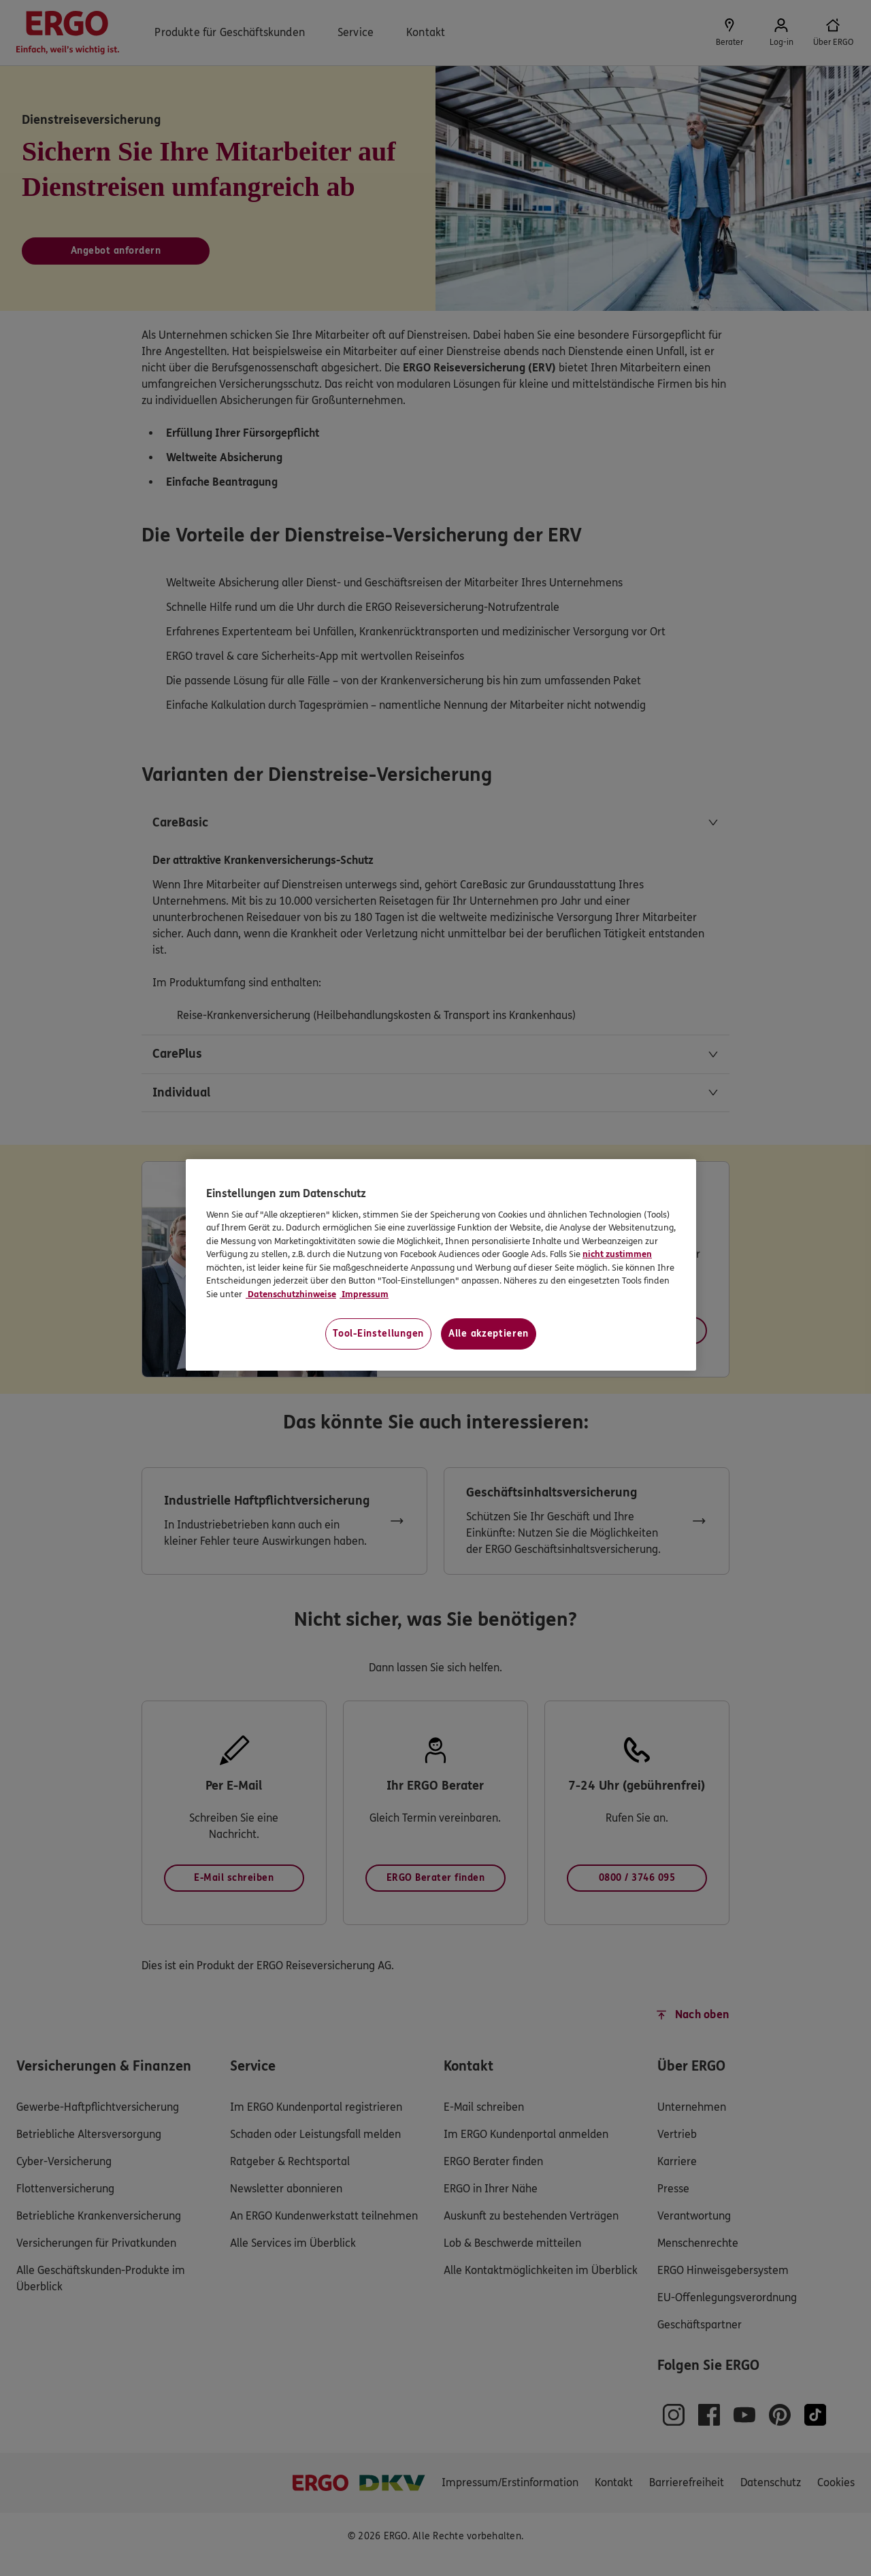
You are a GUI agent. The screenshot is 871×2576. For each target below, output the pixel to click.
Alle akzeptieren (488, 1333)
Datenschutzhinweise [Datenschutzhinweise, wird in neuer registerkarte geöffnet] (291, 1294)
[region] (441, 1265)
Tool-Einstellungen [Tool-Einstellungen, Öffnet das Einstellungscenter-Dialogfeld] (378, 1333)
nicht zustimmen (617, 1254)
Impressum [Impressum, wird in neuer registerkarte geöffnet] (364, 1294)
